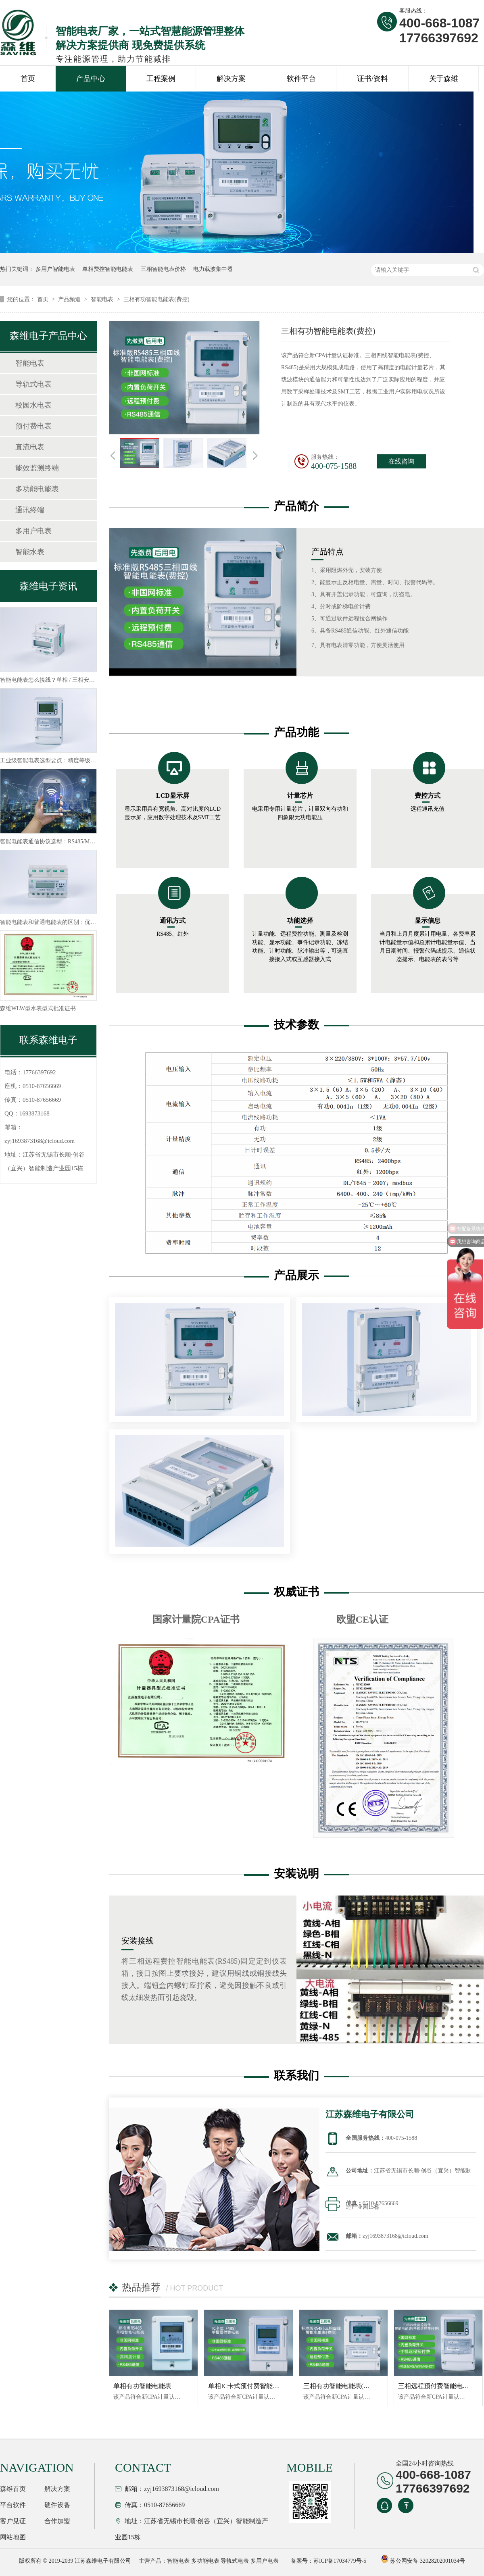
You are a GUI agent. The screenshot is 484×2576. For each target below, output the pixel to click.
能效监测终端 (37, 468)
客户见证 (13, 2521)
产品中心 (90, 79)
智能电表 (103, 299)
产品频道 (70, 299)
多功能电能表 (37, 489)
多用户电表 (33, 531)
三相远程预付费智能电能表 (437, 2385)
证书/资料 (372, 79)
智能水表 (29, 552)
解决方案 (231, 79)
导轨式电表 (33, 384)
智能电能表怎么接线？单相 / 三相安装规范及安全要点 (67, 680)
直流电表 (29, 447)
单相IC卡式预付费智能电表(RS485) (257, 2385)
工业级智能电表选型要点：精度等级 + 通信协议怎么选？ (71, 760)
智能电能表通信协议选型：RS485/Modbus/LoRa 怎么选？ (70, 842)
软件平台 (301, 79)
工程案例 (160, 79)
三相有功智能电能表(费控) (156, 299)
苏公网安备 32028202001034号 (423, 2561)
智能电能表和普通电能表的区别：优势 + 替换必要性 (65, 922)
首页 (28, 79)
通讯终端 (29, 510)
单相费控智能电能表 (107, 269)
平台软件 (13, 2504)
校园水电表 (33, 405)
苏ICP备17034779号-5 (339, 2561)
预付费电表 (33, 426)
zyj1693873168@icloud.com (39, 1141)
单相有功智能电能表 (142, 2385)
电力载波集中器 (213, 269)
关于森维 (443, 79)
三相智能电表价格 (163, 269)
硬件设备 (57, 2504)
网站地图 (13, 2537)
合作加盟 (57, 2521)
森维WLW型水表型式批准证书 (38, 1008)
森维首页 (13, 2488)
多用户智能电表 (55, 269)
